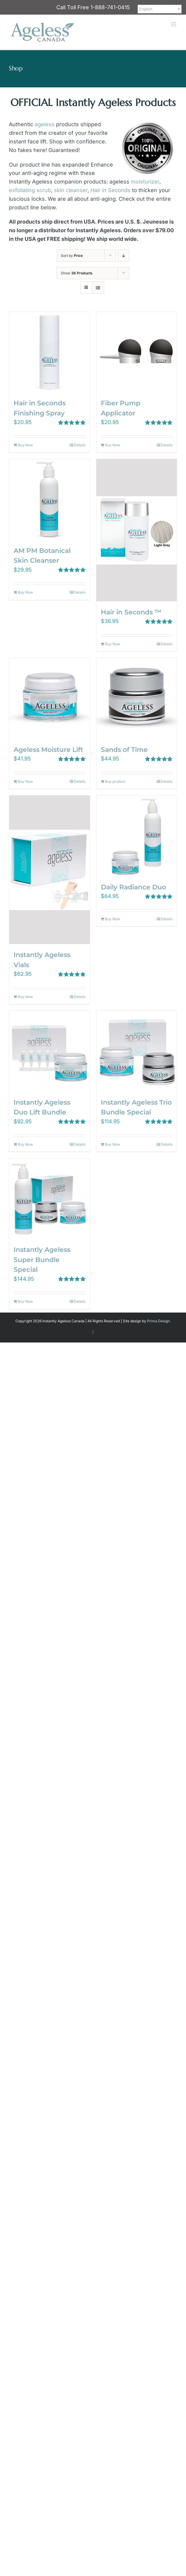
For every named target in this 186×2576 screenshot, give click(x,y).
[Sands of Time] (136, 698)
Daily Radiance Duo (133, 887)
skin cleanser (71, 190)
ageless (45, 124)
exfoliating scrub (30, 190)
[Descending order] (123, 255)
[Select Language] (160, 9)
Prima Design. (159, 1321)
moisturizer (145, 181)
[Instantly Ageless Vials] (49, 870)
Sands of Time (124, 749)
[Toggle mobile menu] (174, 24)
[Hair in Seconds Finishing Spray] (49, 352)
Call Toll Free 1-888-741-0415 (93, 7)
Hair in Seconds (110, 190)
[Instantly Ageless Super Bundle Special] (49, 1198)
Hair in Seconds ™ (131, 612)
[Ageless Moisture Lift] (49, 698)
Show (77, 273)
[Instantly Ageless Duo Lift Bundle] (49, 1051)
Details (79, 445)
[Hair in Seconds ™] (136, 530)
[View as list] (98, 287)
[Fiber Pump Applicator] (136, 352)
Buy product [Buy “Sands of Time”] (115, 781)
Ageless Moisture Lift (48, 749)
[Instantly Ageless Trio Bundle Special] (136, 1051)
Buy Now (25, 445)
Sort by (72, 255)
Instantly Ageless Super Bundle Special (42, 1259)
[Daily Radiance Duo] (136, 836)
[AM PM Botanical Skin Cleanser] (49, 499)
